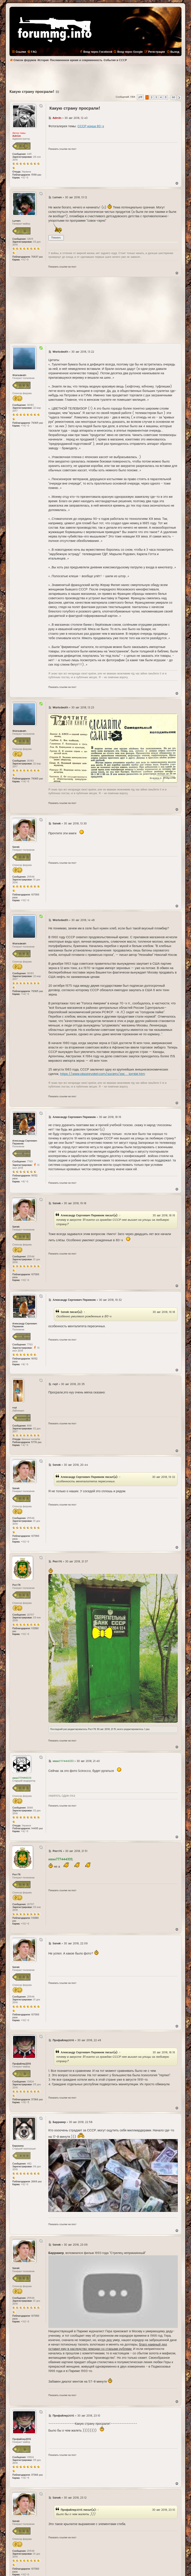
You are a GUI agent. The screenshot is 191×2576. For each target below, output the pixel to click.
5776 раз (36, 1442)
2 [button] (151, 97)
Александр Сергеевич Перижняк (82, 1215)
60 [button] (173, 97)
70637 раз (37, 257)
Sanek (65, 1312)
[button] (140, 97)
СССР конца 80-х (91, 126)
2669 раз (36, 2181)
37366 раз (37, 2099)
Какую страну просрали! (31, 92)
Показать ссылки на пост (62, 149)
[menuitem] (31, 52)
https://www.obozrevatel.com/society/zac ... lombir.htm (102, 1074)
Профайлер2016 (72, 2510)
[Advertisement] (95, 76)
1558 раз (36, 175)
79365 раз (37, 423)
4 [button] (161, 97)
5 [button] (165, 97)
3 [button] (156, 97)
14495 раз (37, 1828)
